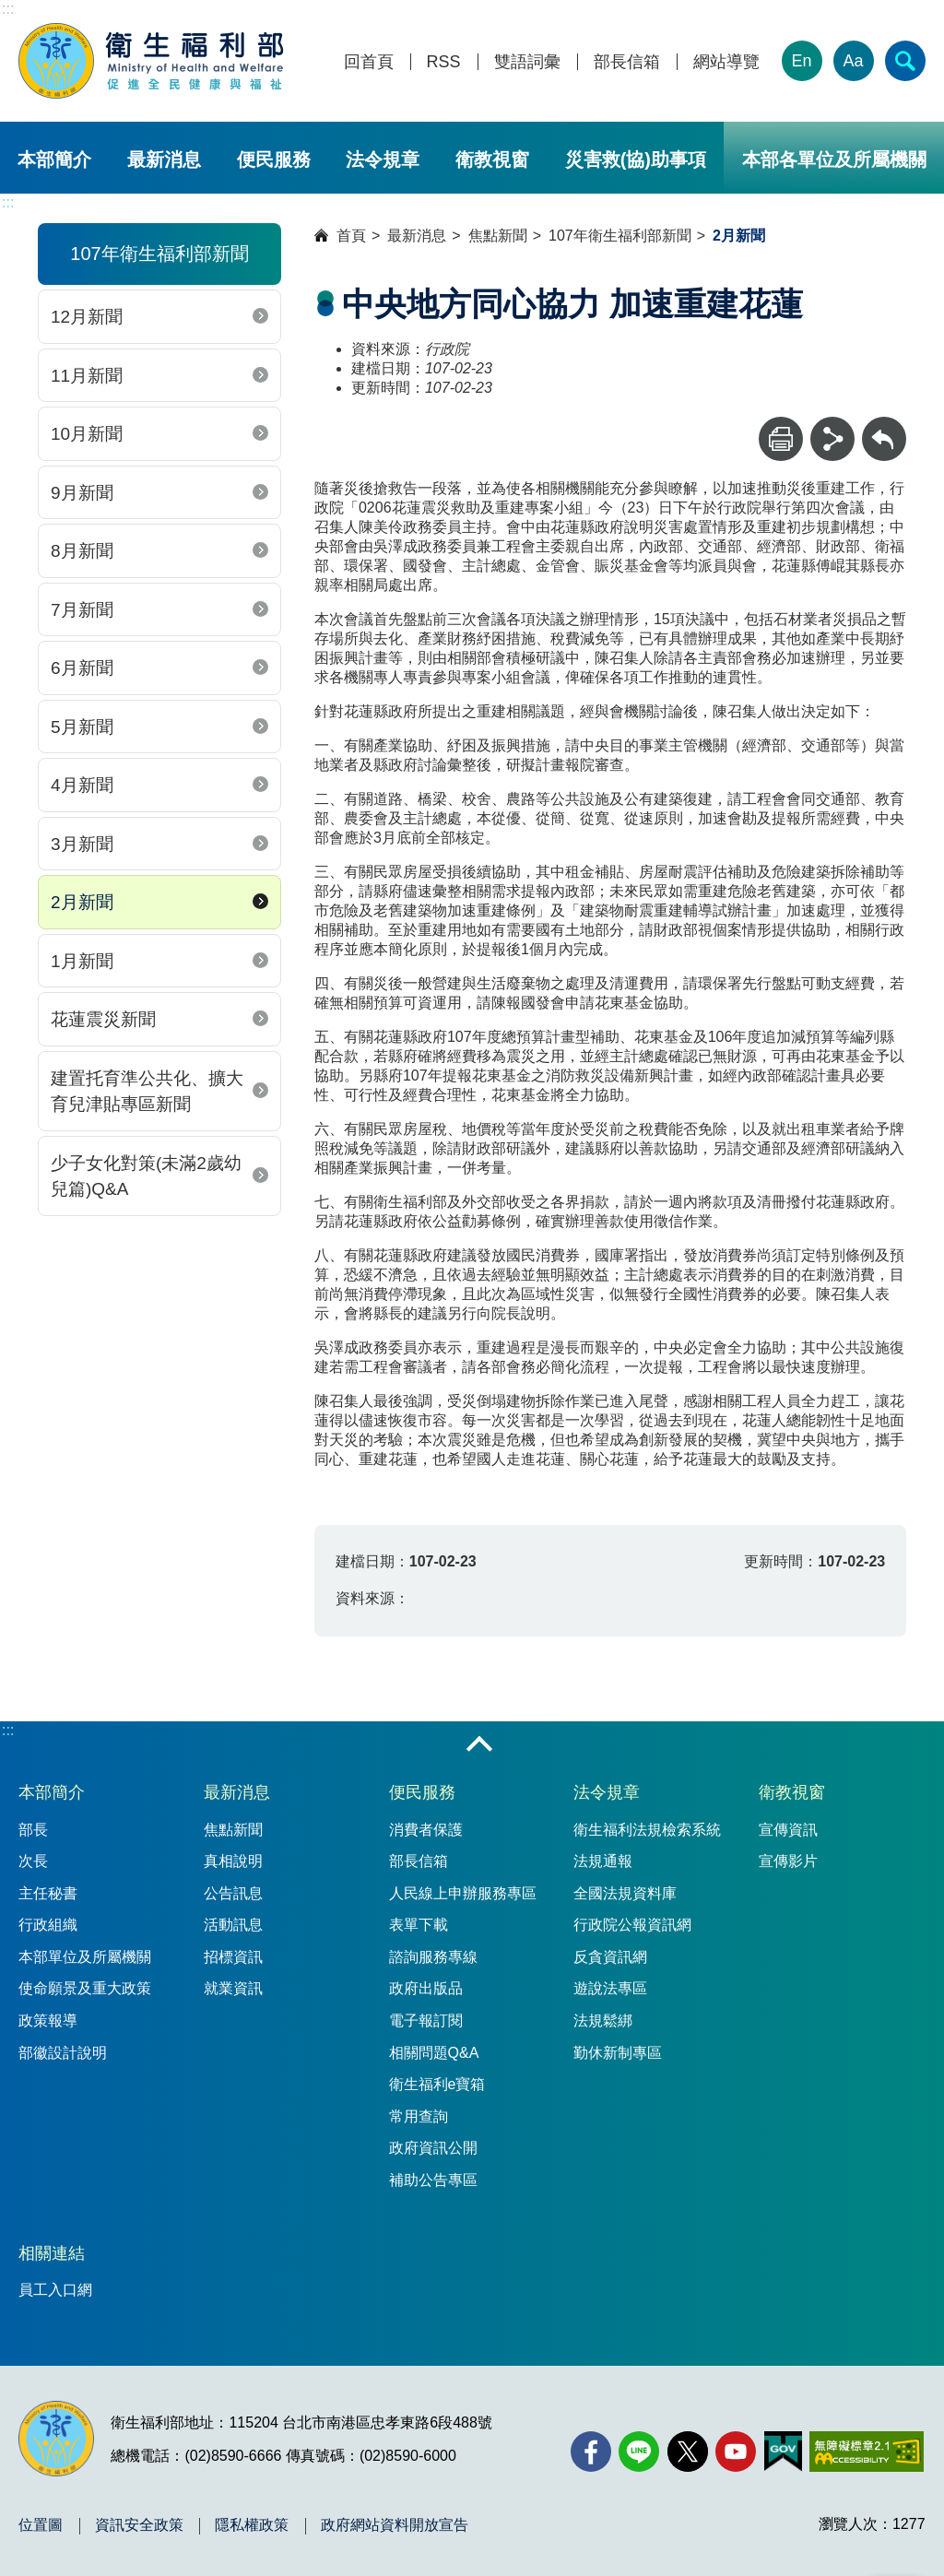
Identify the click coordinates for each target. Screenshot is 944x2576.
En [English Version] (802, 61)
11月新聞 (87, 375)
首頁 (351, 235)
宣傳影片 (788, 1861)
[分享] (832, 439)
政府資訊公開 (433, 2148)
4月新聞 (82, 785)
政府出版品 (426, 1988)
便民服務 (274, 159)
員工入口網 (55, 2290)
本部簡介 (54, 159)
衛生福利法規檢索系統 (647, 1829)
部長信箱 (627, 62)
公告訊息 (233, 1893)
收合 (479, 1745)
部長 (33, 1829)
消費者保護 (426, 1829)
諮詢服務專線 (433, 1957)
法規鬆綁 (602, 2020)
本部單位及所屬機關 (84, 1957)
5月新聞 (82, 727)
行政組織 (47, 1924)
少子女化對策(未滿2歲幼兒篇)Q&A (146, 1176)
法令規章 (382, 159)
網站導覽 (726, 62)
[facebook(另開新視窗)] (591, 2451)
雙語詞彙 (527, 62)
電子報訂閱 (426, 2020)
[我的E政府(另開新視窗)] (783, 2451)
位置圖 (40, 2525)
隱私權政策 (252, 2525)
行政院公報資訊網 (632, 1924)
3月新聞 (82, 844)
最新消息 (164, 159)
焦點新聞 (497, 235)
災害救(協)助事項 (635, 159)
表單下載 (418, 1924)
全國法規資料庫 (625, 1893)
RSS (444, 62)
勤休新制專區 (617, 2053)
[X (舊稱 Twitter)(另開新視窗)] (687, 2451)
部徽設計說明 (62, 2053)
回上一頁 (884, 425)
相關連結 (51, 2253)
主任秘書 (47, 1893)
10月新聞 (87, 433)
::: (8, 9)
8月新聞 (82, 551)
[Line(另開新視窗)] (639, 2451)
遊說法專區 (610, 1988)
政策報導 (47, 2020)
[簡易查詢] (905, 61)
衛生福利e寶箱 (437, 2084)
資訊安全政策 (139, 2525)
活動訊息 (233, 1924)
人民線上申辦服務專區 (463, 1893)
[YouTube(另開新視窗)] (735, 2451)
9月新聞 (82, 492)
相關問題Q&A (434, 2053)
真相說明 (233, 1861)
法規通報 (602, 1861)
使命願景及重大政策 (84, 1988)
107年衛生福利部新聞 (620, 235)
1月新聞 (82, 961)
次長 (33, 1861)
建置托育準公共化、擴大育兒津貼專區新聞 (147, 1092)
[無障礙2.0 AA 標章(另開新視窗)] (866, 2451)
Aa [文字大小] (854, 61)
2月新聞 (82, 902)
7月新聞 (82, 610)
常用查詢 (418, 2116)
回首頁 (369, 62)
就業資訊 (233, 1988)
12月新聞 (87, 316)
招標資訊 (233, 1957)
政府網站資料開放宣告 (394, 2525)
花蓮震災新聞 (103, 1019)
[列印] (781, 439)
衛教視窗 (492, 159)
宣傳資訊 (788, 1829)
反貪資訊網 (610, 1957)
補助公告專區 (433, 2180)
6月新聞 (82, 668)
